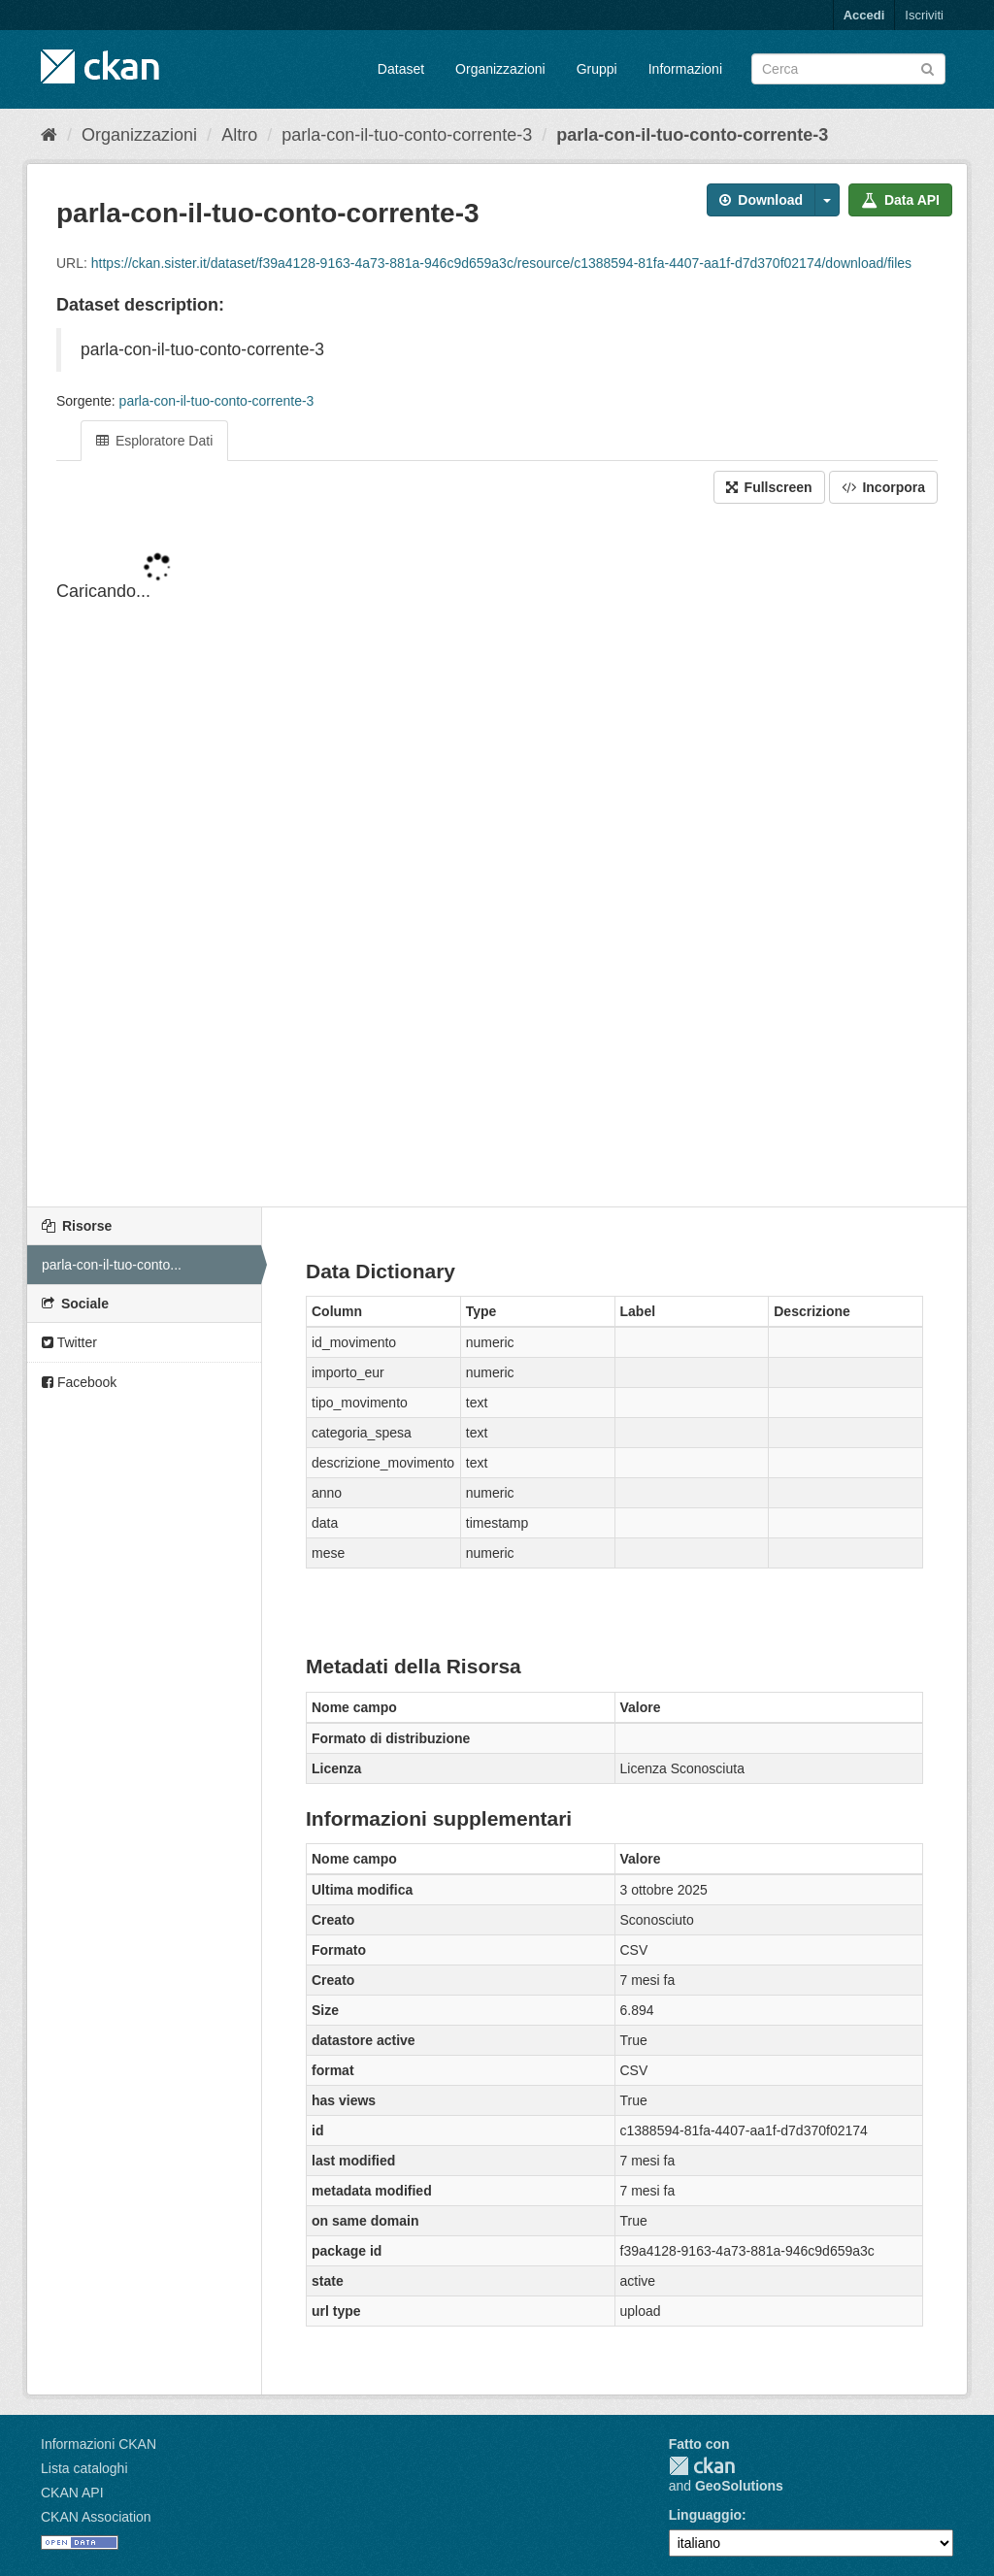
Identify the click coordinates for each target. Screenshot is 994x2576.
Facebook (79, 1382)
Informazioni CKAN (98, 2444)
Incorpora (883, 487)
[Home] (49, 135)
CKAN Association (96, 2517)
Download (761, 200)
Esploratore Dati (154, 440)
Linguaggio (705, 2515)
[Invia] (927, 67)
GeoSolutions (739, 2485)
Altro (239, 135)
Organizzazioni (500, 69)
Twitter (69, 1342)
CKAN (702, 2466)
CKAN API (72, 2492)
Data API (900, 200)
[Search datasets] (848, 68)
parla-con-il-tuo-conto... (112, 1264)
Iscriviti (924, 15)
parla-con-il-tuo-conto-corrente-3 (407, 135)
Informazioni (685, 69)
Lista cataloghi (84, 2468)
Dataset (401, 69)
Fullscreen (769, 487)
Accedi (864, 15)
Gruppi (597, 69)
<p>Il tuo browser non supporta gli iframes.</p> (497, 857)
